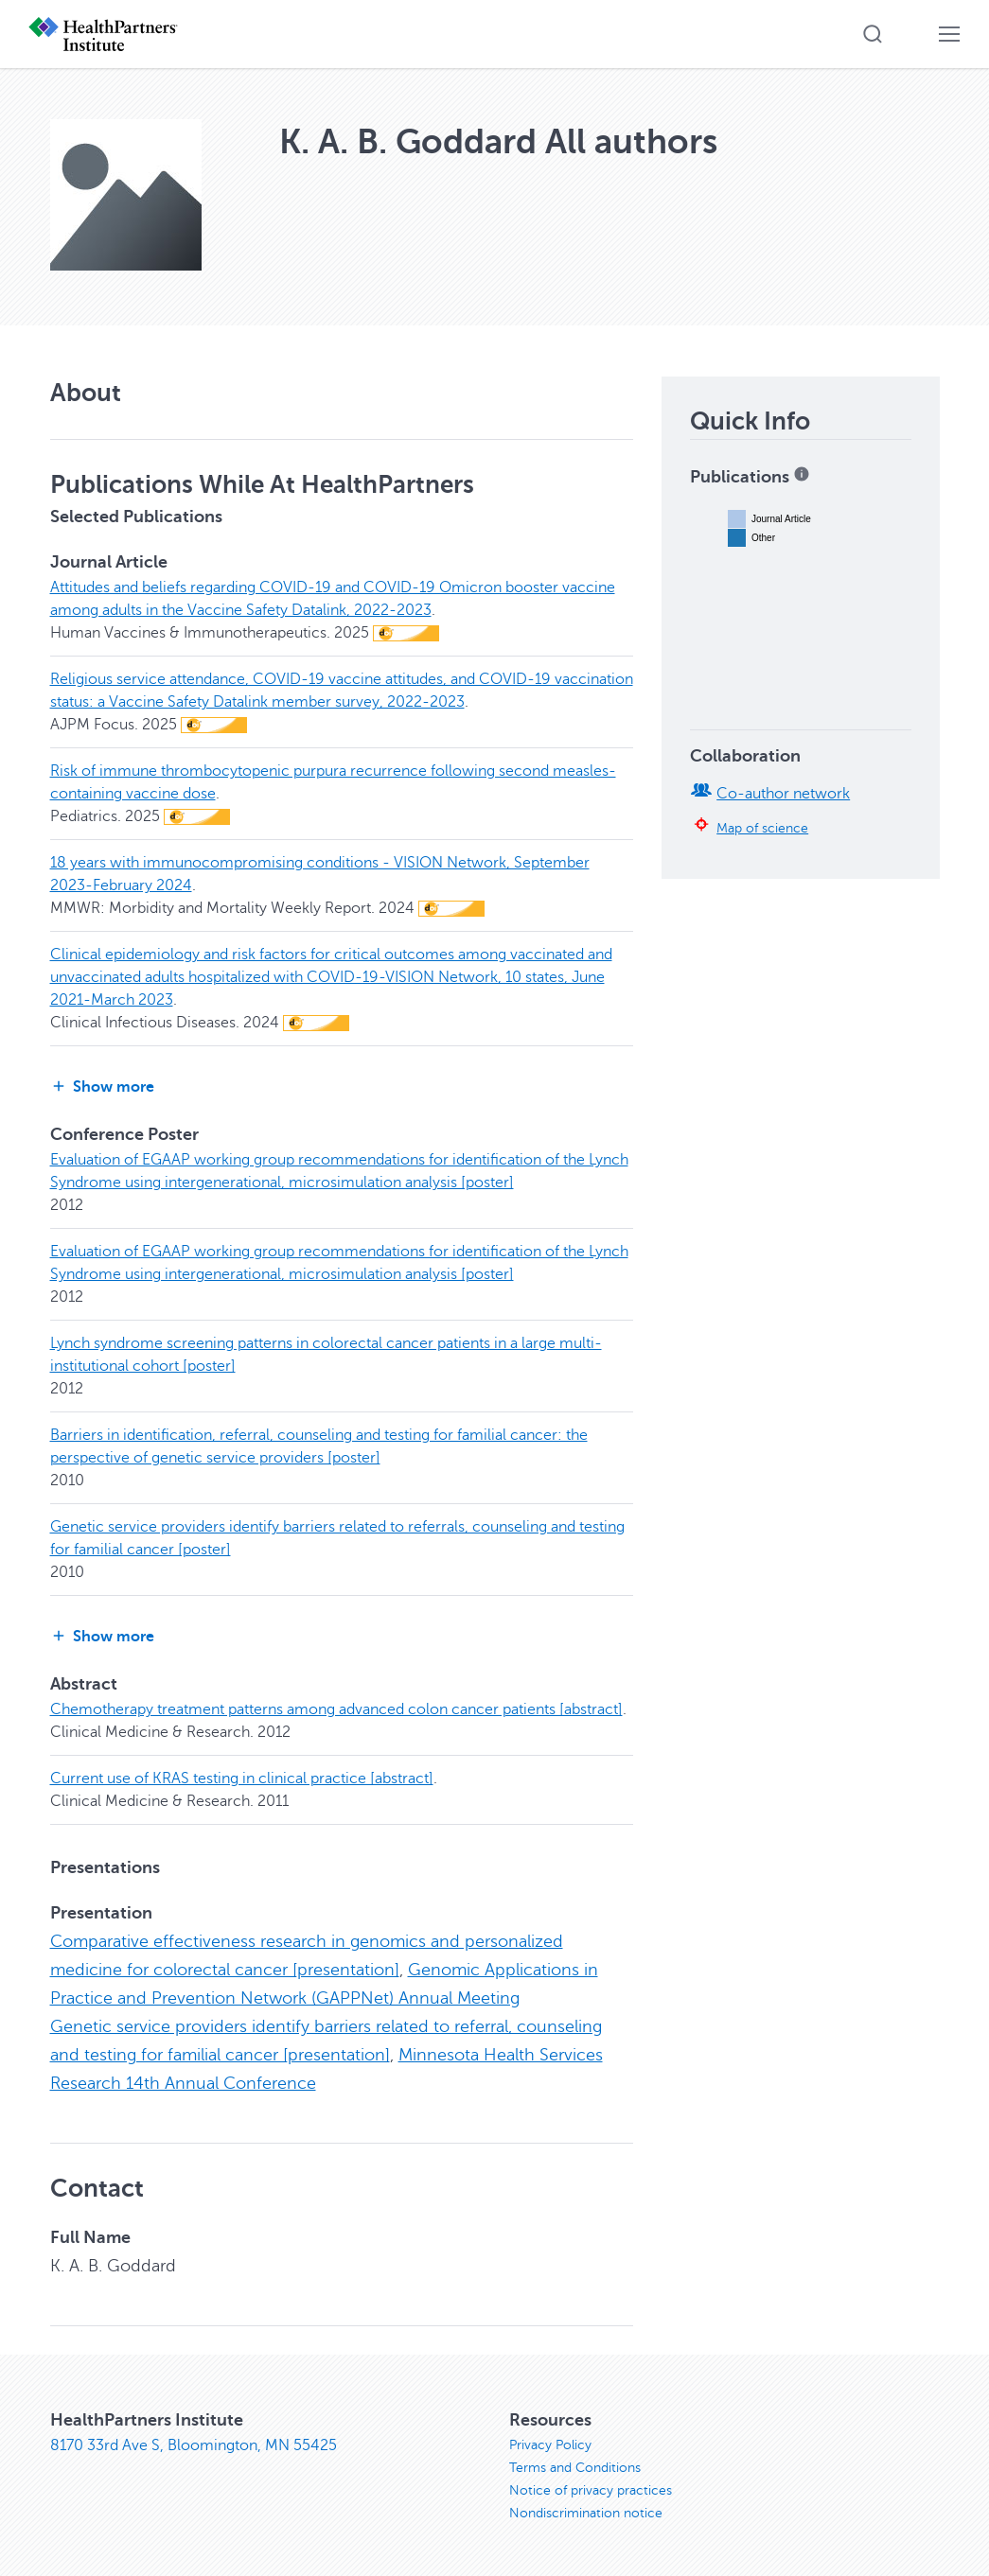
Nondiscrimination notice (585, 2513)
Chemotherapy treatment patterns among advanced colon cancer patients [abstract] (336, 1709)
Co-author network (783, 793)
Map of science (762, 827)
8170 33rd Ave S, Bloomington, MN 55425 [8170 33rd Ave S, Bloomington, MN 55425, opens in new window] (193, 2445)
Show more (102, 1086)
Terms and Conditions (575, 2468)
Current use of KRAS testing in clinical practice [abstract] (241, 1778)
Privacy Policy (550, 2445)
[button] (872, 34)
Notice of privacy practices (590, 2490)
